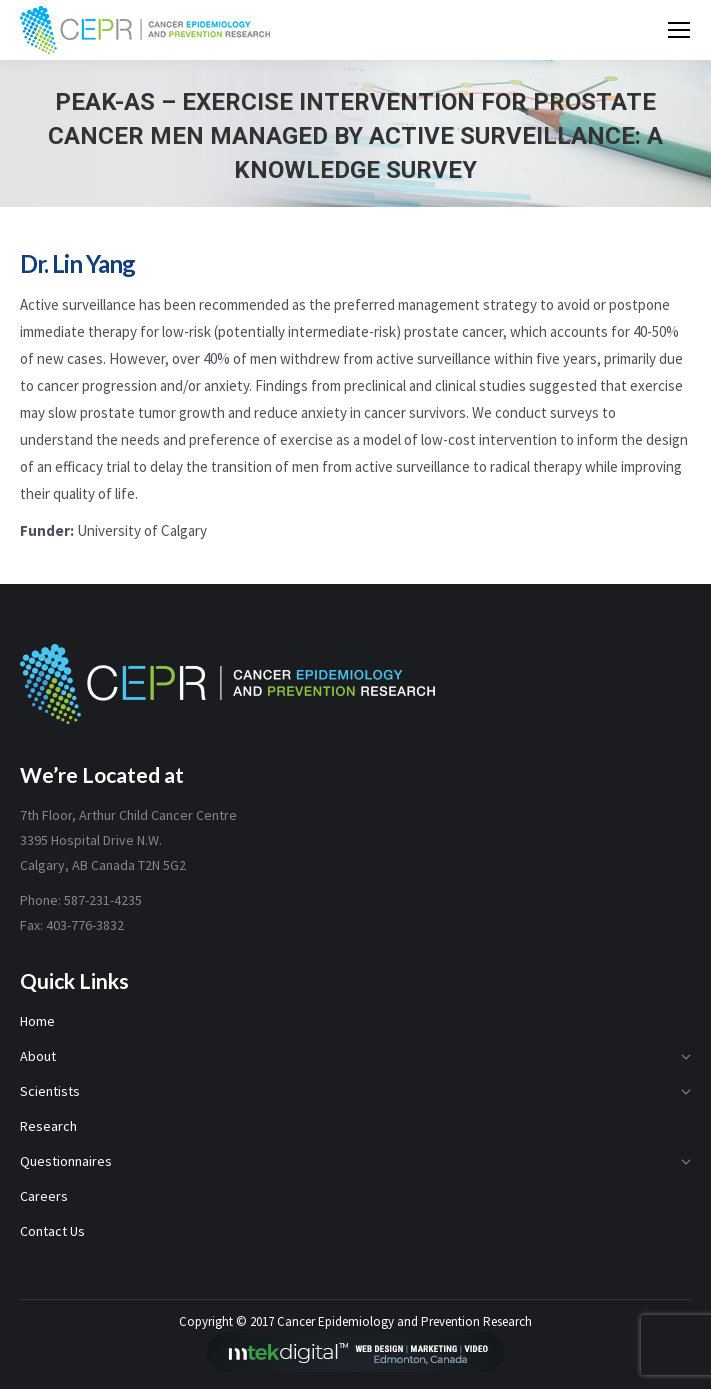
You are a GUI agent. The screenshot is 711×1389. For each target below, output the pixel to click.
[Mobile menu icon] (679, 30)
